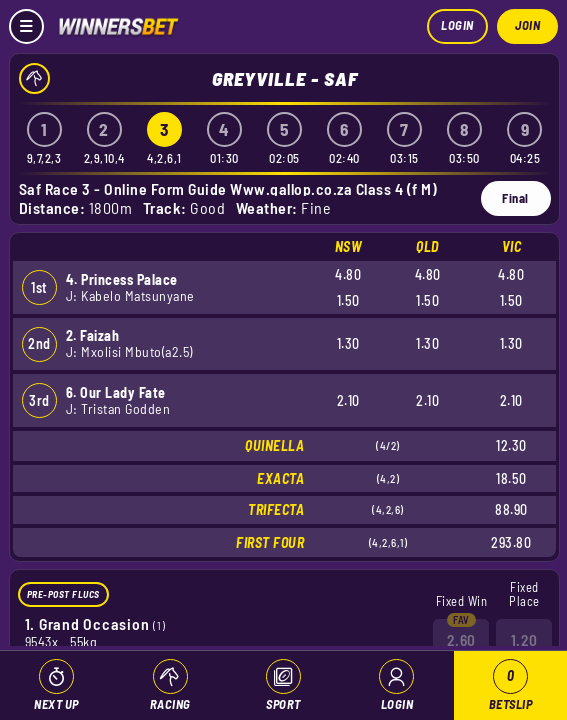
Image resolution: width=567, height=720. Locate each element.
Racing (170, 704)
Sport (283, 704)
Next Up (56, 704)
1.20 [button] (524, 639)
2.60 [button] (461, 639)
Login (457, 25)
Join (527, 25)
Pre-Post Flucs (63, 594)
